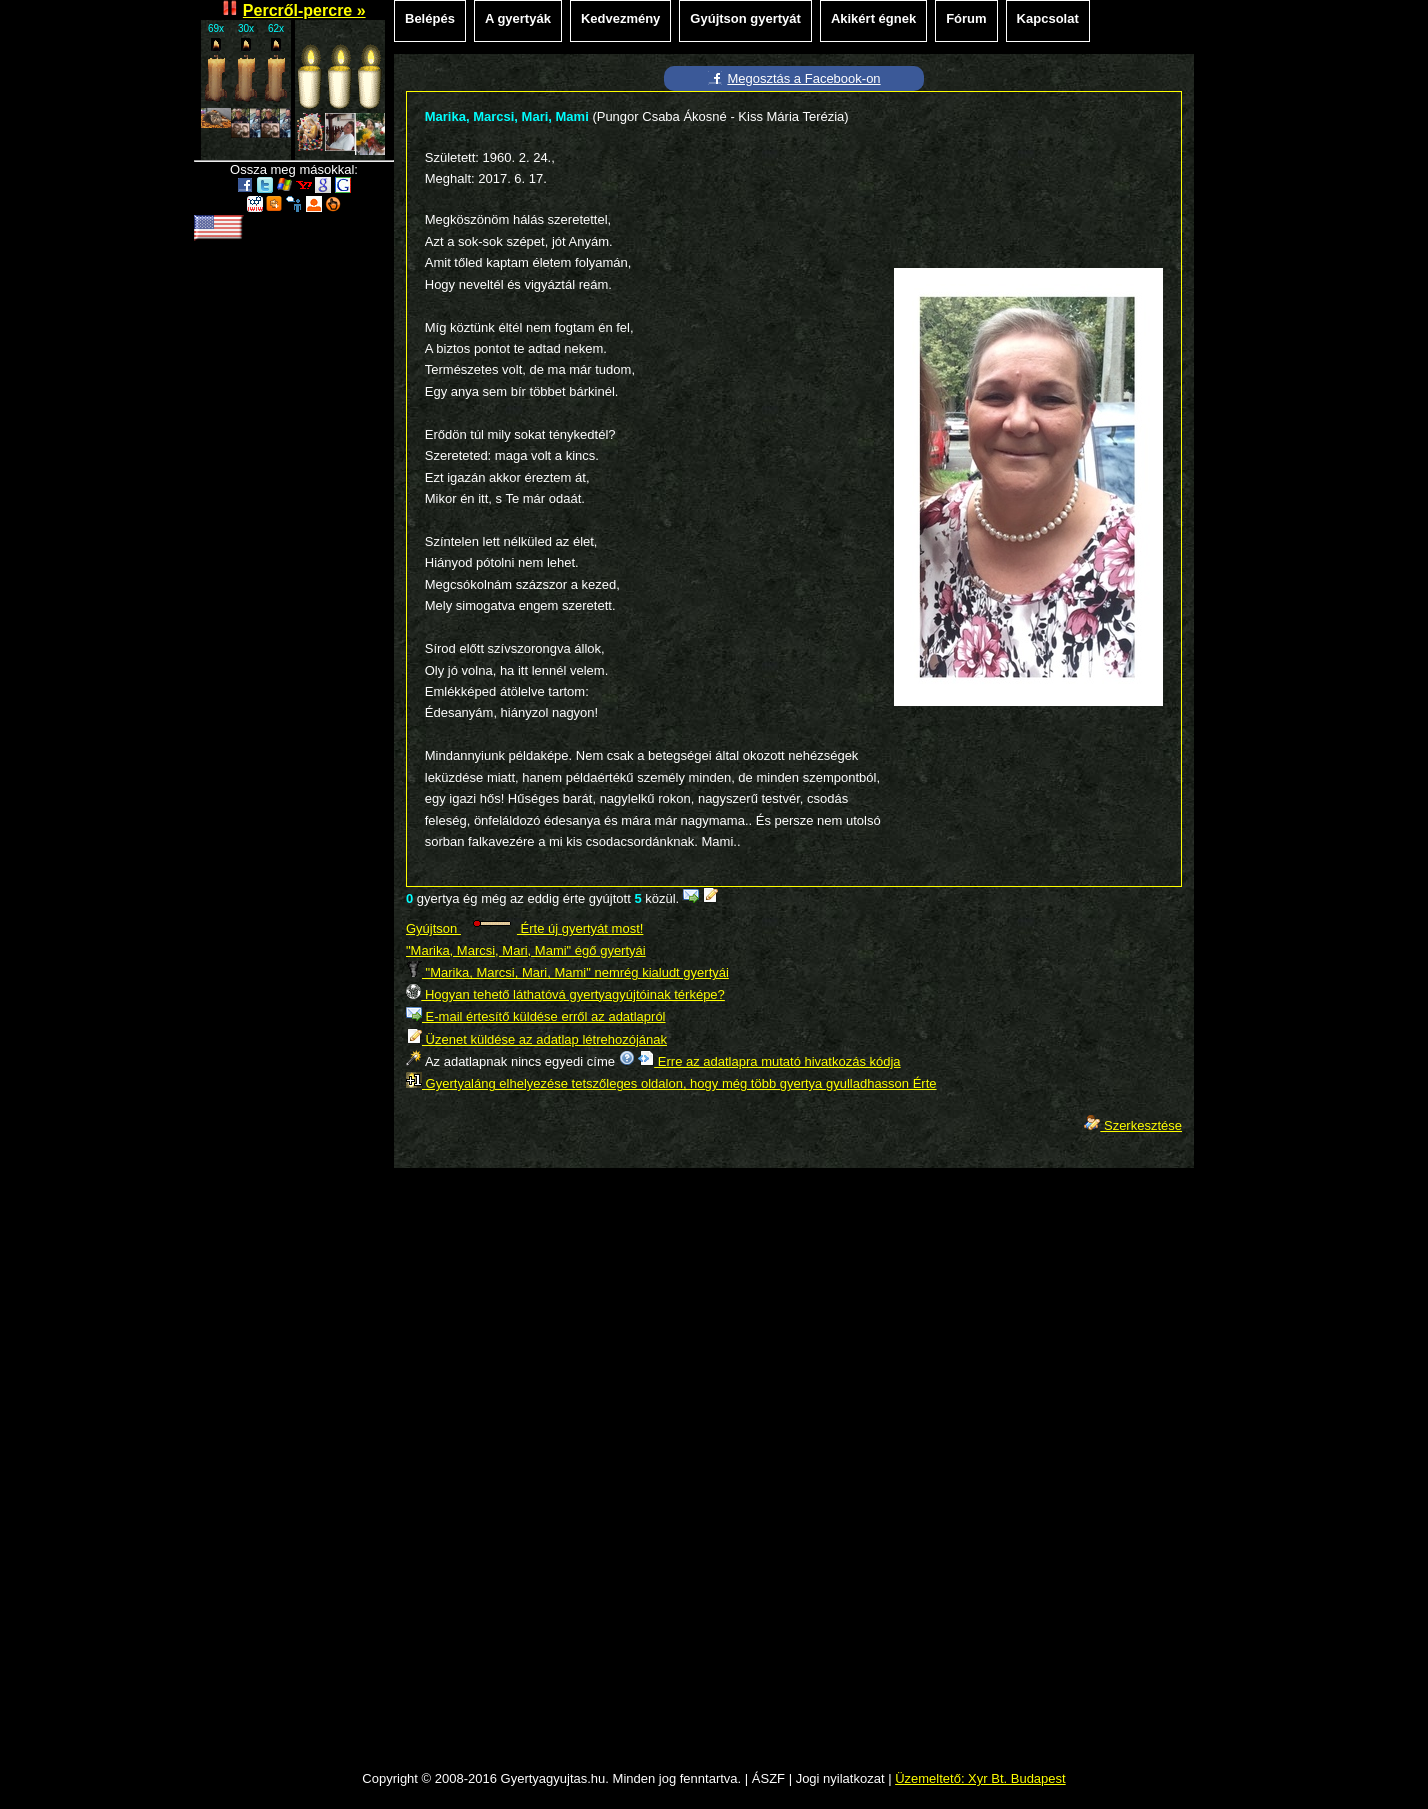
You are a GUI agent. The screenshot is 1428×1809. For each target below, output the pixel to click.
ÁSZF (768, 1778)
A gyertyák (518, 18)
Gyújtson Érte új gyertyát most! (524, 928)
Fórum (966, 18)
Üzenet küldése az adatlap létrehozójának (536, 1039)
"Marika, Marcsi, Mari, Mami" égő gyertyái (526, 950)
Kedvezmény (620, 18)
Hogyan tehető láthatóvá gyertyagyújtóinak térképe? (565, 994)
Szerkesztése (1133, 1125)
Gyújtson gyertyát (745, 18)
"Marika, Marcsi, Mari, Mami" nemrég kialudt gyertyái (567, 972)
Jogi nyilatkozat (840, 1778)
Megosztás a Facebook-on (803, 78)
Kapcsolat (1048, 18)
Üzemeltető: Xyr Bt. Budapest (980, 1778)
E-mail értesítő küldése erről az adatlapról (536, 1016)
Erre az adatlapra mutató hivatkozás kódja (769, 1061)
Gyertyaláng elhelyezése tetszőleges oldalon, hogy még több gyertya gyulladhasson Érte (671, 1083)
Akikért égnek (873, 18)
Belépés (430, 18)
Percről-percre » (304, 10)
